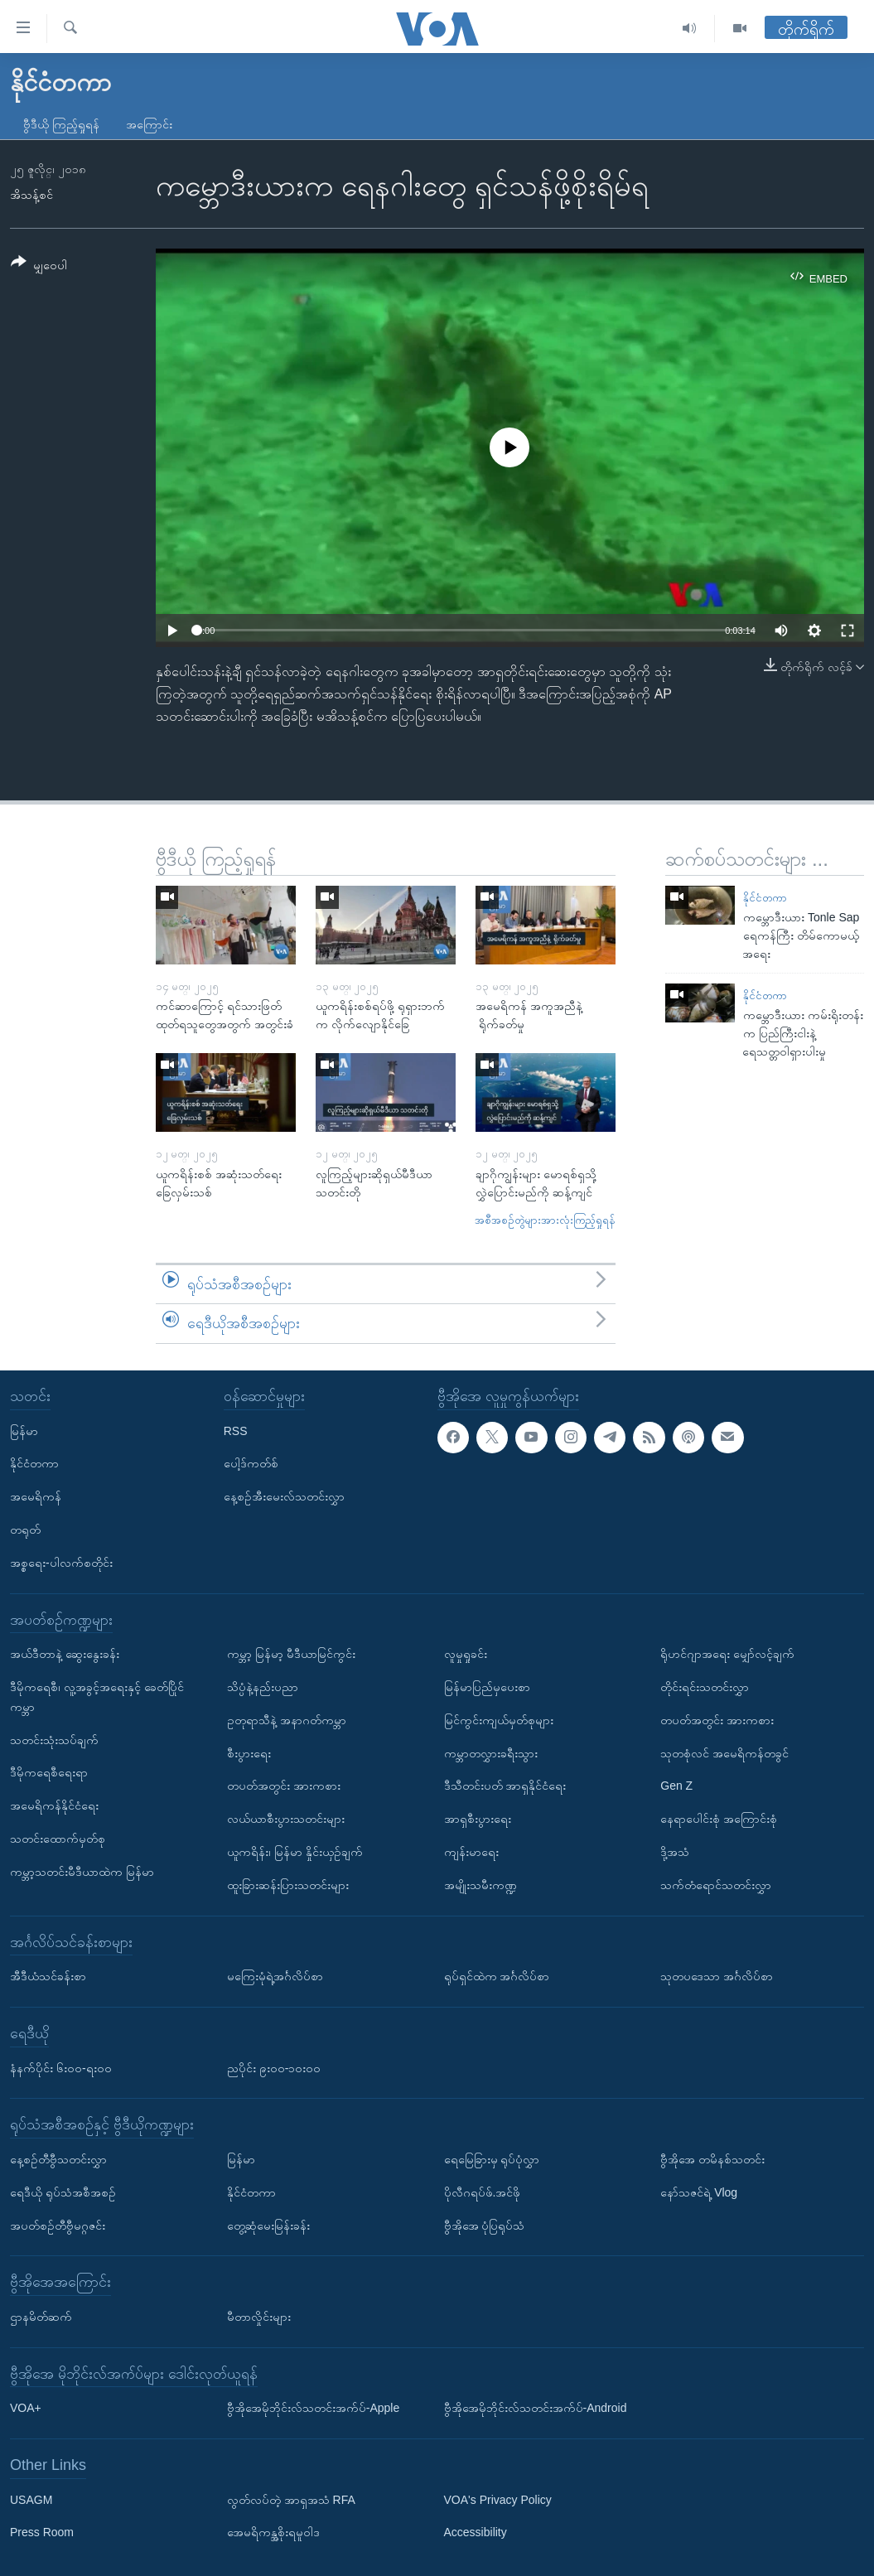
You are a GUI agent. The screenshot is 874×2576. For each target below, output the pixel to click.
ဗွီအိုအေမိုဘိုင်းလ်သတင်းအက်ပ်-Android (535, 2407)
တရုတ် (25, 1529)
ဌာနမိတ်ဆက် (41, 2316)
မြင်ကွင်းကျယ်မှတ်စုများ (498, 1720)
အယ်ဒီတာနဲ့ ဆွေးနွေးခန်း (64, 1653)
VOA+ (25, 2407)
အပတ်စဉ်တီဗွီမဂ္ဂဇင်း (57, 2224)
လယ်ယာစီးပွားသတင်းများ (286, 1818)
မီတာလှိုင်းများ (259, 2316)
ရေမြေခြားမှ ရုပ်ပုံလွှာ (492, 2159)
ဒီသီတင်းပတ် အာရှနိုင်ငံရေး (505, 1785)
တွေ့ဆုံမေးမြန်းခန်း (268, 2224)
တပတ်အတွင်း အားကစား (283, 1785)
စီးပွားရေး (249, 1752)
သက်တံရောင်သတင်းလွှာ (715, 1885)
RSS (236, 1431)
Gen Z (676, 1785)
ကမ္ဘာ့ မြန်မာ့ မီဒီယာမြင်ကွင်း (291, 1653)
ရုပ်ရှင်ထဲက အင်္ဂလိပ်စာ (497, 1976)
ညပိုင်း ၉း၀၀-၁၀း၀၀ (274, 2067)
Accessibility (475, 2532)
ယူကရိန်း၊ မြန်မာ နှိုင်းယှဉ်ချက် (295, 1851)
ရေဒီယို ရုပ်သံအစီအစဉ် (63, 2192)
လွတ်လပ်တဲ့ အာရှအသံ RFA (291, 2499)
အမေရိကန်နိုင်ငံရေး (54, 1805)
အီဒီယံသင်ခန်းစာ (48, 1976)
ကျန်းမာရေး (471, 1851)
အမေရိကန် (35, 1496)
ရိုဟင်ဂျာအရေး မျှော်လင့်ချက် (727, 1653)
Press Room (42, 2532)
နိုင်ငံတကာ (765, 898)
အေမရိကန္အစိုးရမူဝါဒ (273, 2532)
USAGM (31, 2499)
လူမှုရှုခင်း (465, 1653)
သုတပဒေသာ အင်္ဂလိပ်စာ (716, 1976)
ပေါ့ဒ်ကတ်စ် (251, 1463)
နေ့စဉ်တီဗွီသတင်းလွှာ (58, 2159)
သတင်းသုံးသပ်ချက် (54, 1739)
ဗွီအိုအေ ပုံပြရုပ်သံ (484, 2224)
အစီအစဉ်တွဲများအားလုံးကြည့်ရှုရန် (545, 1220)
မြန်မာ (24, 1431)
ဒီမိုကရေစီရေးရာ (49, 1772)
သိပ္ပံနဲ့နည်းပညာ (262, 1687)
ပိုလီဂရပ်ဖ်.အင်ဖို (482, 2192)
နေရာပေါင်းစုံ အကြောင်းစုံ (718, 1818)
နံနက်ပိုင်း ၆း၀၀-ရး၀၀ (61, 2067)
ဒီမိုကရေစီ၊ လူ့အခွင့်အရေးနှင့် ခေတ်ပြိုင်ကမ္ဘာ (97, 1696)
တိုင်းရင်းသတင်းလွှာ (704, 1687)
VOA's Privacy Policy (498, 2499)
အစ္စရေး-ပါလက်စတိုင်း (61, 1562)
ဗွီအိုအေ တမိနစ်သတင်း (712, 2159)
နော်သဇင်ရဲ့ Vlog (698, 2192)
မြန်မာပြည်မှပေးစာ (487, 1687)
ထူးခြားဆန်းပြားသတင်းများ (288, 1885)
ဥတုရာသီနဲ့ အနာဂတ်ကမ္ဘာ (286, 1720)
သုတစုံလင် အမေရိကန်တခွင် (724, 1752)
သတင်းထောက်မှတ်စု (57, 1838)
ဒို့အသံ (674, 1851)
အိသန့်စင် (31, 194)
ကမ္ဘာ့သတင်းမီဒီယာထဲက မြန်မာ (82, 1871)
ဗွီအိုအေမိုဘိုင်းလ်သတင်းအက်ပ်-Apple (313, 2407)
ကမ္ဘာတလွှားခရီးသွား (491, 1752)
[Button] (39, 266)
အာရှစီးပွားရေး (477, 1818)
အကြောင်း (149, 124)
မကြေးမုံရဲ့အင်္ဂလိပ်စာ (275, 1976)
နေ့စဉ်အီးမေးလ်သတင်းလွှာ (284, 1496)
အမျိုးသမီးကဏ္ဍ (480, 1885)
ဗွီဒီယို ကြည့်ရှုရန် (61, 124)
